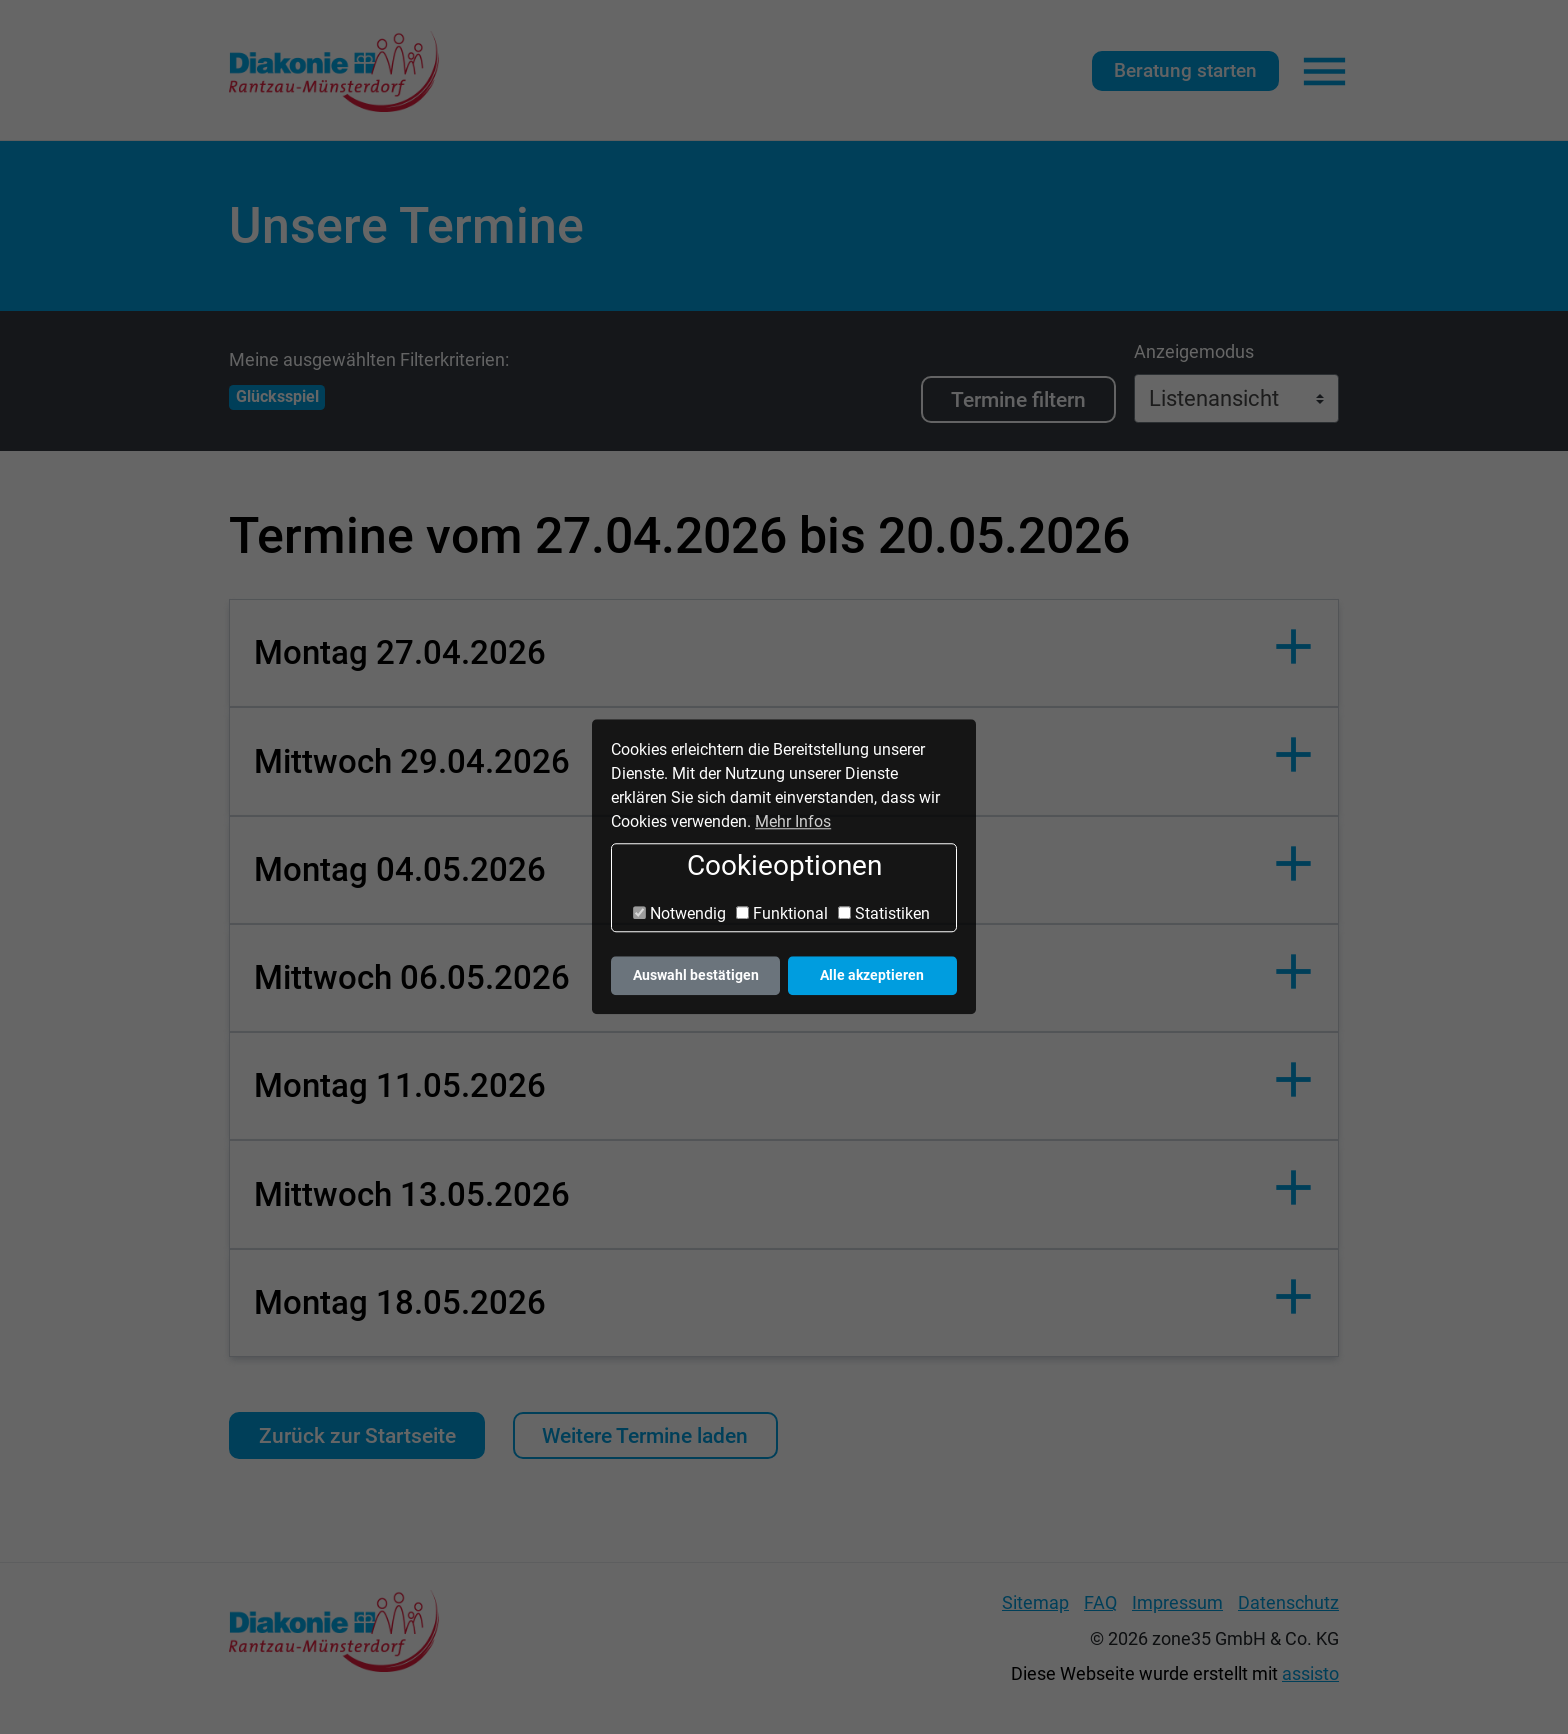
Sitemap (1035, 1603)
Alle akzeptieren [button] (872, 975)
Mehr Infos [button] (793, 821)
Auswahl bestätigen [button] (696, 975)
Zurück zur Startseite (357, 1435)
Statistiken (884, 913)
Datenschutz (1288, 1603)
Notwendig (679, 913)
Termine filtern (1018, 399)
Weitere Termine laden (645, 1435)
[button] (784, 653)
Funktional (782, 913)
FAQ (1100, 1603)
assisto (1310, 1674)
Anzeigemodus (1194, 352)
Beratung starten (1185, 70)
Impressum (1177, 1603)
